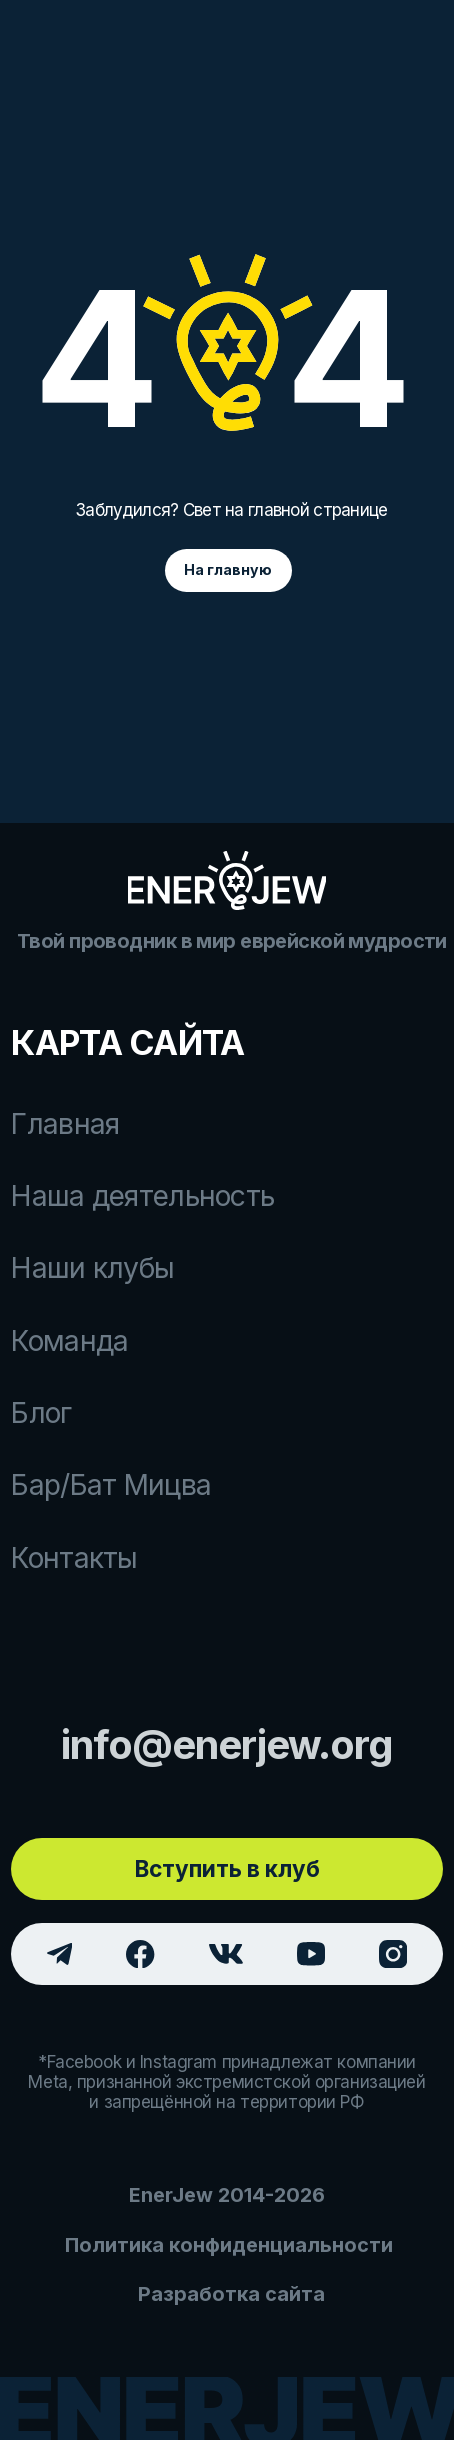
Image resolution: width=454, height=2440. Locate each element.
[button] (226, 1869)
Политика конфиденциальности (229, 2245)
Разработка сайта (231, 2294)
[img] (227, 880)
